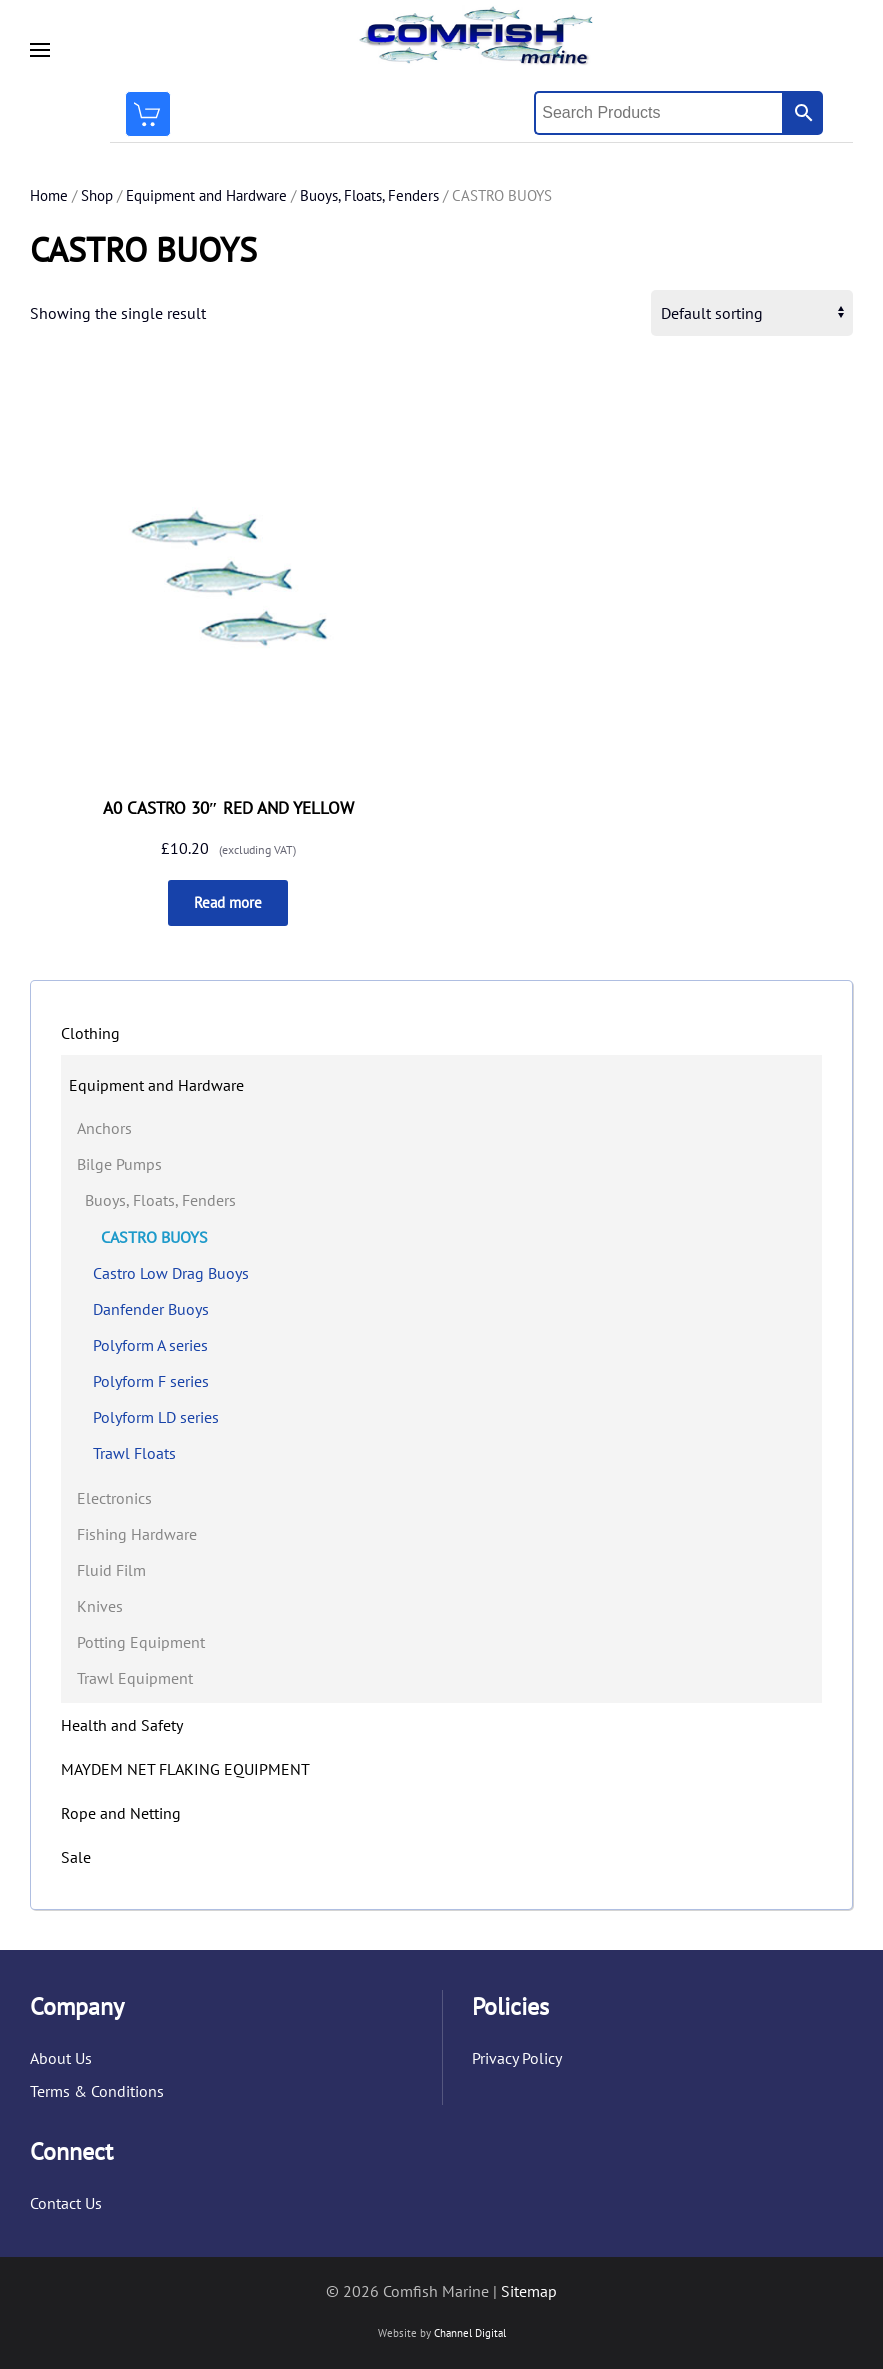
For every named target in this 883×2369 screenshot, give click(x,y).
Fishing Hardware (137, 1534)
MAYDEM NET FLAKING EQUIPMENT (185, 1769)
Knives (100, 1606)
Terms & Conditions (97, 2091)
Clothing (90, 1033)
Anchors (104, 1128)
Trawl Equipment (135, 1678)
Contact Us (66, 2203)
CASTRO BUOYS (154, 1237)
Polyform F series (151, 1381)
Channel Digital (470, 2333)
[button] (40, 50)
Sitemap (529, 2291)
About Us (61, 2058)
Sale (76, 1857)
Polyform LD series (156, 1417)
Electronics (114, 1498)
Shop (97, 195)
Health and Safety (122, 1725)
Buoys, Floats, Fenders (369, 195)
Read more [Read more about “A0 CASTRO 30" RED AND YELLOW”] (228, 902)
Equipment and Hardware (206, 195)
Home (49, 195)
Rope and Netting (121, 1813)
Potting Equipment (141, 1642)
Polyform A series (150, 1345)
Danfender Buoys (151, 1309)
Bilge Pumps (119, 1164)
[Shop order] (752, 313)
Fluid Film (111, 1570)
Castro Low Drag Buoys (171, 1273)
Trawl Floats (134, 1453)
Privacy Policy (517, 2058)
